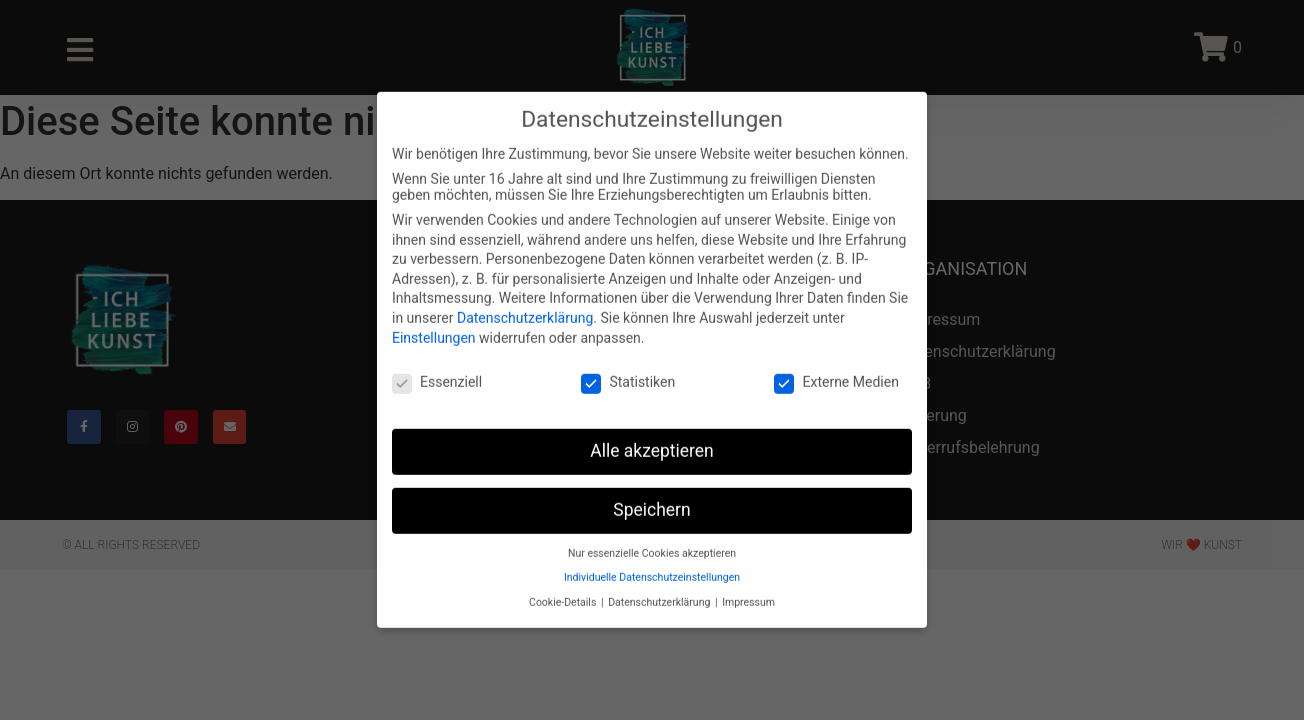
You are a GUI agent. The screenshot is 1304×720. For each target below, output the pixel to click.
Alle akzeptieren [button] (652, 430)
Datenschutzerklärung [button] (660, 581)
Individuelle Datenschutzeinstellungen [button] (652, 556)
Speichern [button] (651, 489)
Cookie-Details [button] (564, 581)
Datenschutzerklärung (525, 297)
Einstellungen (434, 316)
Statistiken (628, 361)
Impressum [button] (748, 581)
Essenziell (437, 361)
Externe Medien (836, 361)
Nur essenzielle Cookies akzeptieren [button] (652, 532)
